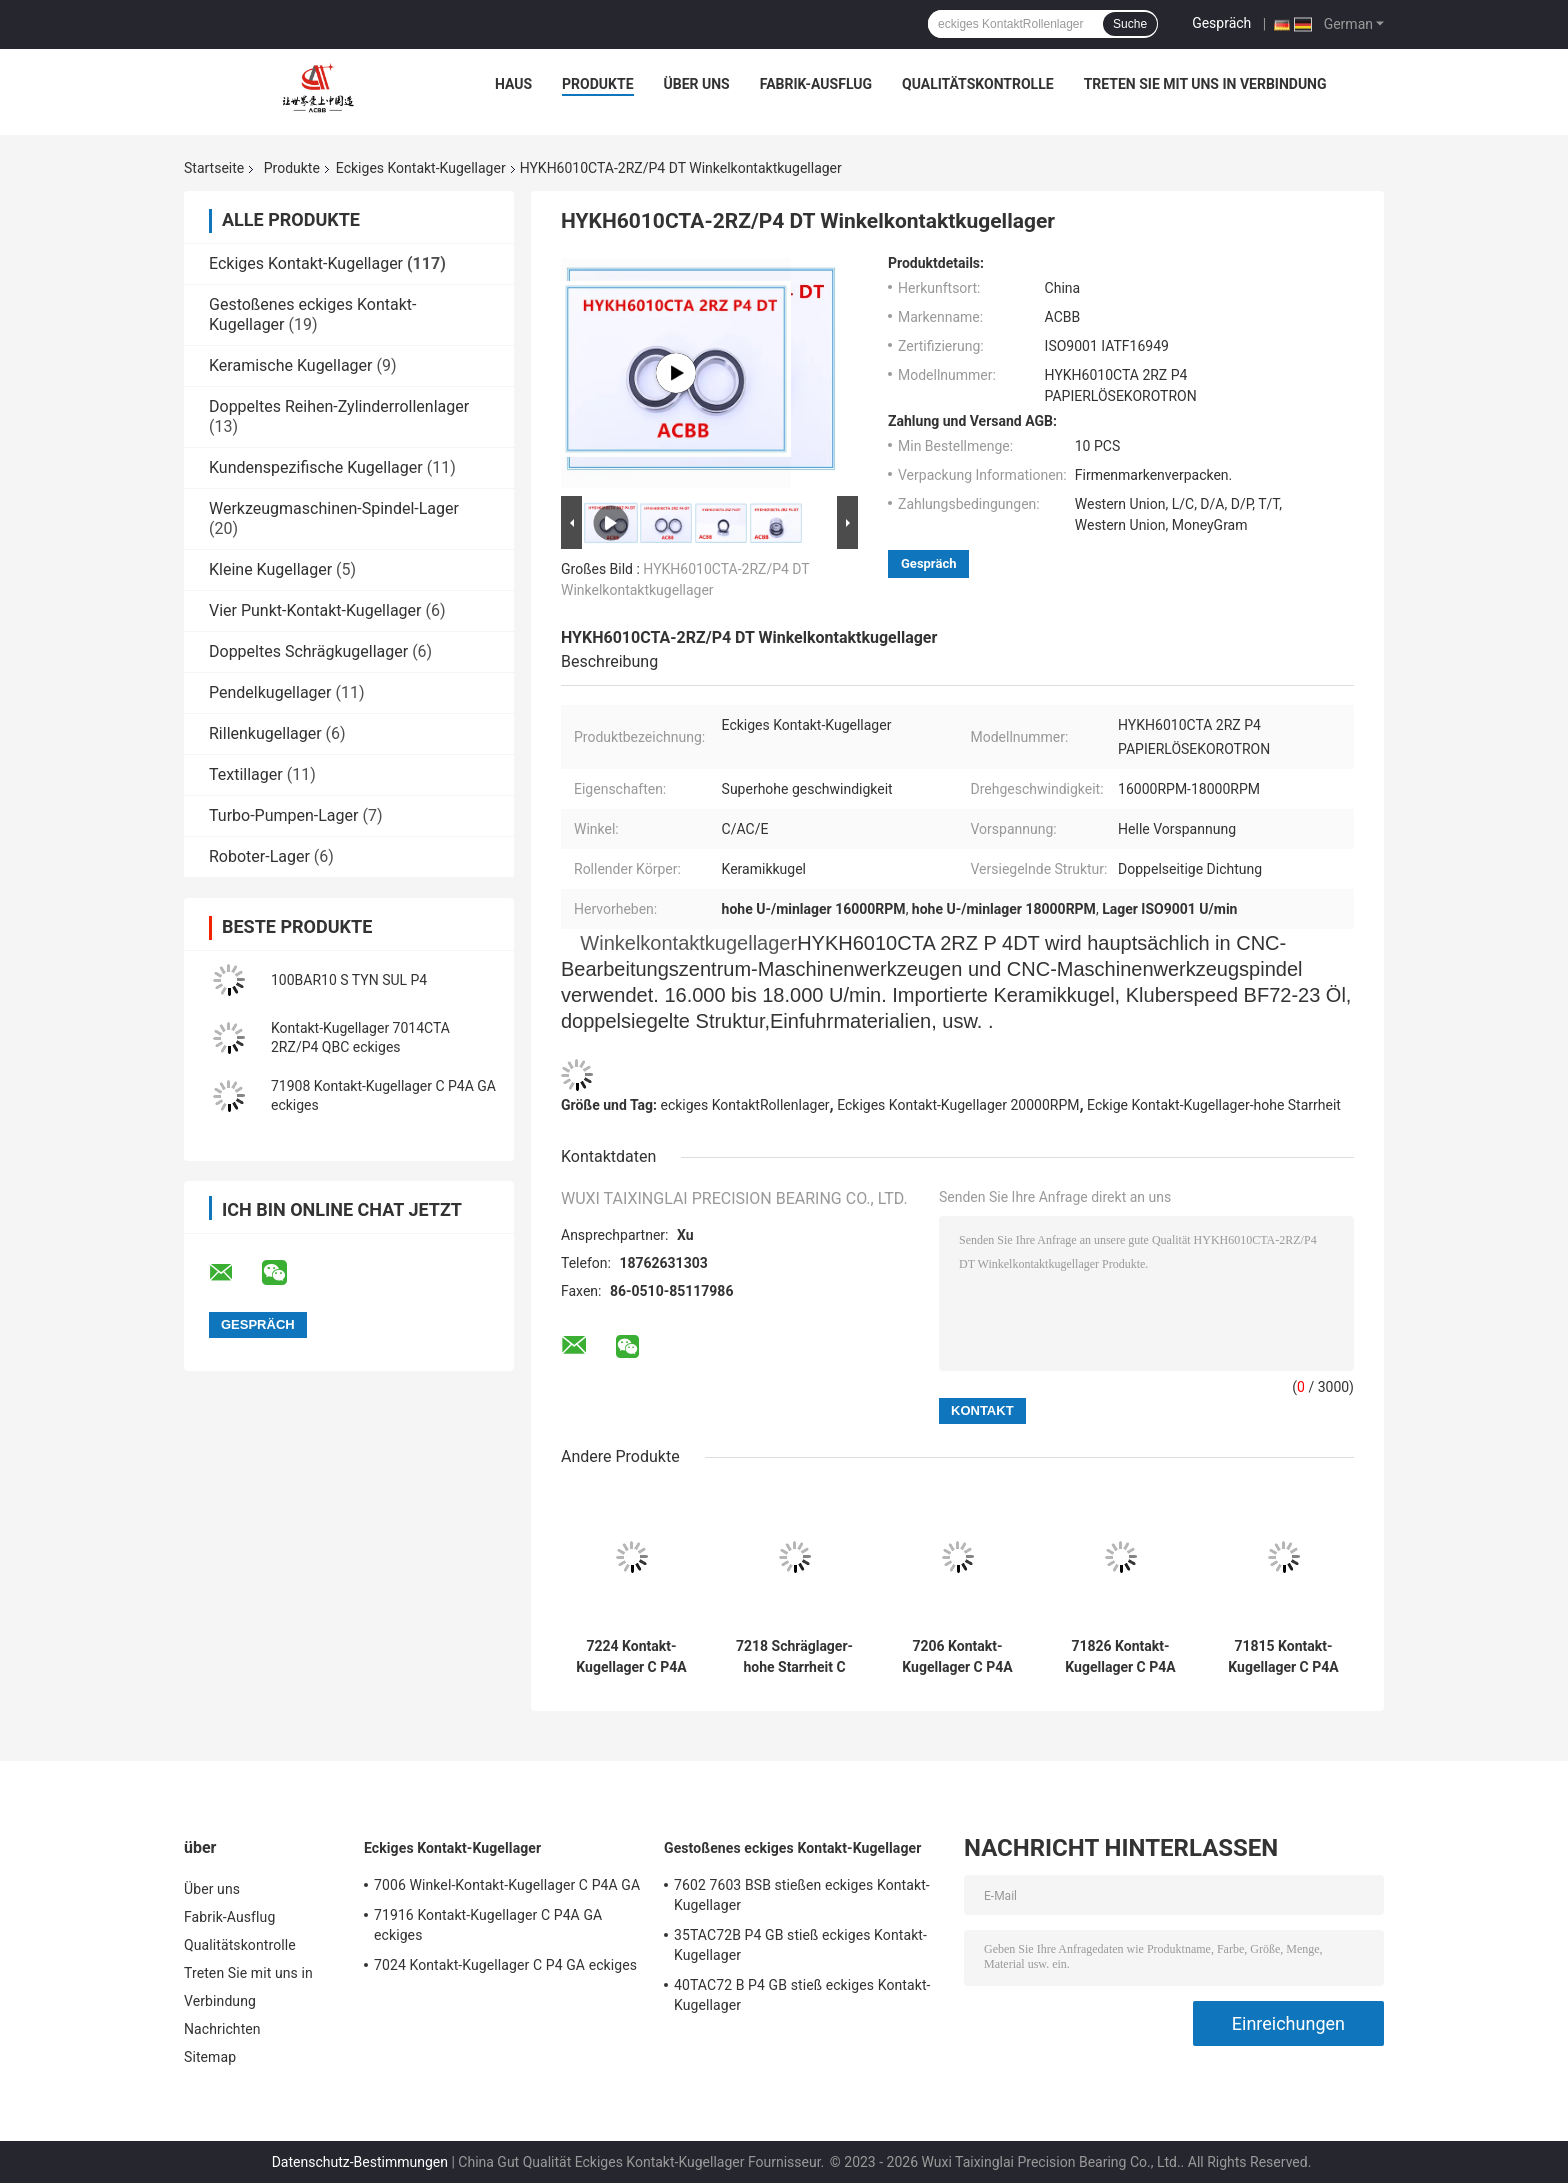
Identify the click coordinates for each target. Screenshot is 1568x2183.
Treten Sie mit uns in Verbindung (1205, 84)
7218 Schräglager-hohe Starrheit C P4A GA (794, 1657)
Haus (513, 84)
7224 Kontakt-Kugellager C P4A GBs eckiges (631, 1657)
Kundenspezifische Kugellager (316, 467)
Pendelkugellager (270, 692)
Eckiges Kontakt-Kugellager (421, 168)
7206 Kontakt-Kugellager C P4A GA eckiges (957, 1657)
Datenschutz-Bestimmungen (360, 2162)
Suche (1130, 24)
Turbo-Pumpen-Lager (283, 815)
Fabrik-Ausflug (816, 84)
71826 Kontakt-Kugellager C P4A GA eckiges (1120, 1657)
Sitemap (210, 2057)
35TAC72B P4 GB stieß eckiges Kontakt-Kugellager (800, 1945)
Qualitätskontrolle (978, 84)
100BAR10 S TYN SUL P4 (349, 980)
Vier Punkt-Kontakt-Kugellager (315, 610)
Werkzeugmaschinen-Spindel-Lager (334, 508)
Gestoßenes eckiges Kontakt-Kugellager (792, 1848)
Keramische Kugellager (290, 365)
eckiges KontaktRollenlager (745, 1105)
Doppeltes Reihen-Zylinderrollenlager (339, 406)
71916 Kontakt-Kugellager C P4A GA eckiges (488, 1925)
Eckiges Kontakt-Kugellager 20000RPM (958, 1105)
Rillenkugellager (265, 733)
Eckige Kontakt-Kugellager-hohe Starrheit (1214, 1105)
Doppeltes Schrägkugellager (308, 651)
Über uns (697, 84)
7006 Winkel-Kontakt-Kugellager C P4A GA (507, 1885)
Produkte (597, 84)
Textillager (246, 774)
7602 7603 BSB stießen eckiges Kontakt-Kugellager (802, 1895)
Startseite (214, 168)
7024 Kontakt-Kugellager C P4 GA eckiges (505, 1965)
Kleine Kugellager (270, 569)
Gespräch (1221, 23)
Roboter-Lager (259, 856)
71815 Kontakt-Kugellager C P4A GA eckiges (1283, 1657)
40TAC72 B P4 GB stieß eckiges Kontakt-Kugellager (802, 1995)
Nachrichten (222, 2029)
